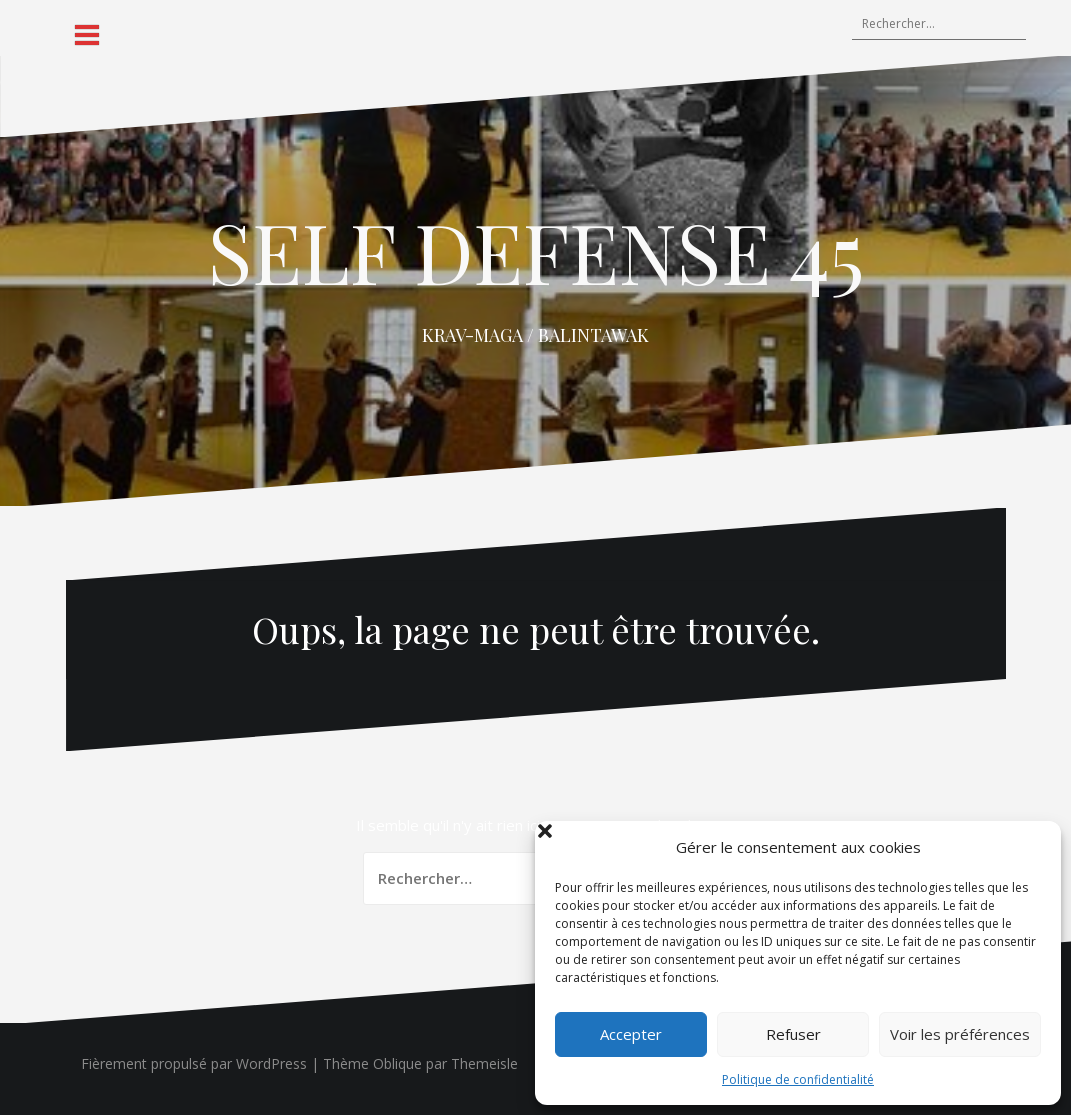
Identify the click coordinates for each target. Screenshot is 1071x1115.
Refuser (793, 1034)
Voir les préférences (960, 1034)
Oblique (397, 1063)
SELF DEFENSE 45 (536, 251)
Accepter (631, 1034)
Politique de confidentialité (798, 1079)
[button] (1031, 847)
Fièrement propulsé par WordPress (194, 1063)
